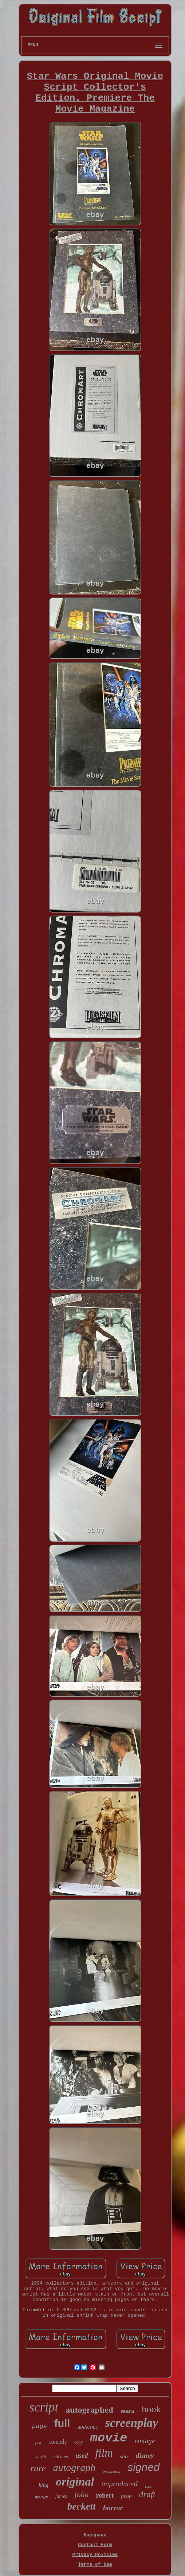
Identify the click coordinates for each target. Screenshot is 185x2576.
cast (148, 2486)
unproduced (119, 2483)
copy (78, 2442)
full (62, 2423)
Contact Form (95, 2545)
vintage (144, 2441)
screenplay (131, 2422)
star (124, 2456)
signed (143, 2467)
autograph (74, 2467)
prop (126, 2496)
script (43, 2407)
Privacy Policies (95, 2554)
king (44, 2485)
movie (108, 2438)
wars (128, 2411)
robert (105, 2495)
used (81, 2455)
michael (60, 2456)
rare (38, 2468)
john (81, 2494)
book (151, 2409)
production (111, 2471)
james (61, 2496)
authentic (87, 2427)
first (38, 2443)
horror (113, 2508)
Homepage (95, 2535)
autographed (89, 2409)
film (104, 2453)
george (41, 2496)
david (41, 2456)
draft (147, 2494)
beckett (81, 2506)
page (39, 2426)
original (75, 2481)
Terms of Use (95, 2564)
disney (145, 2455)
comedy (57, 2442)
